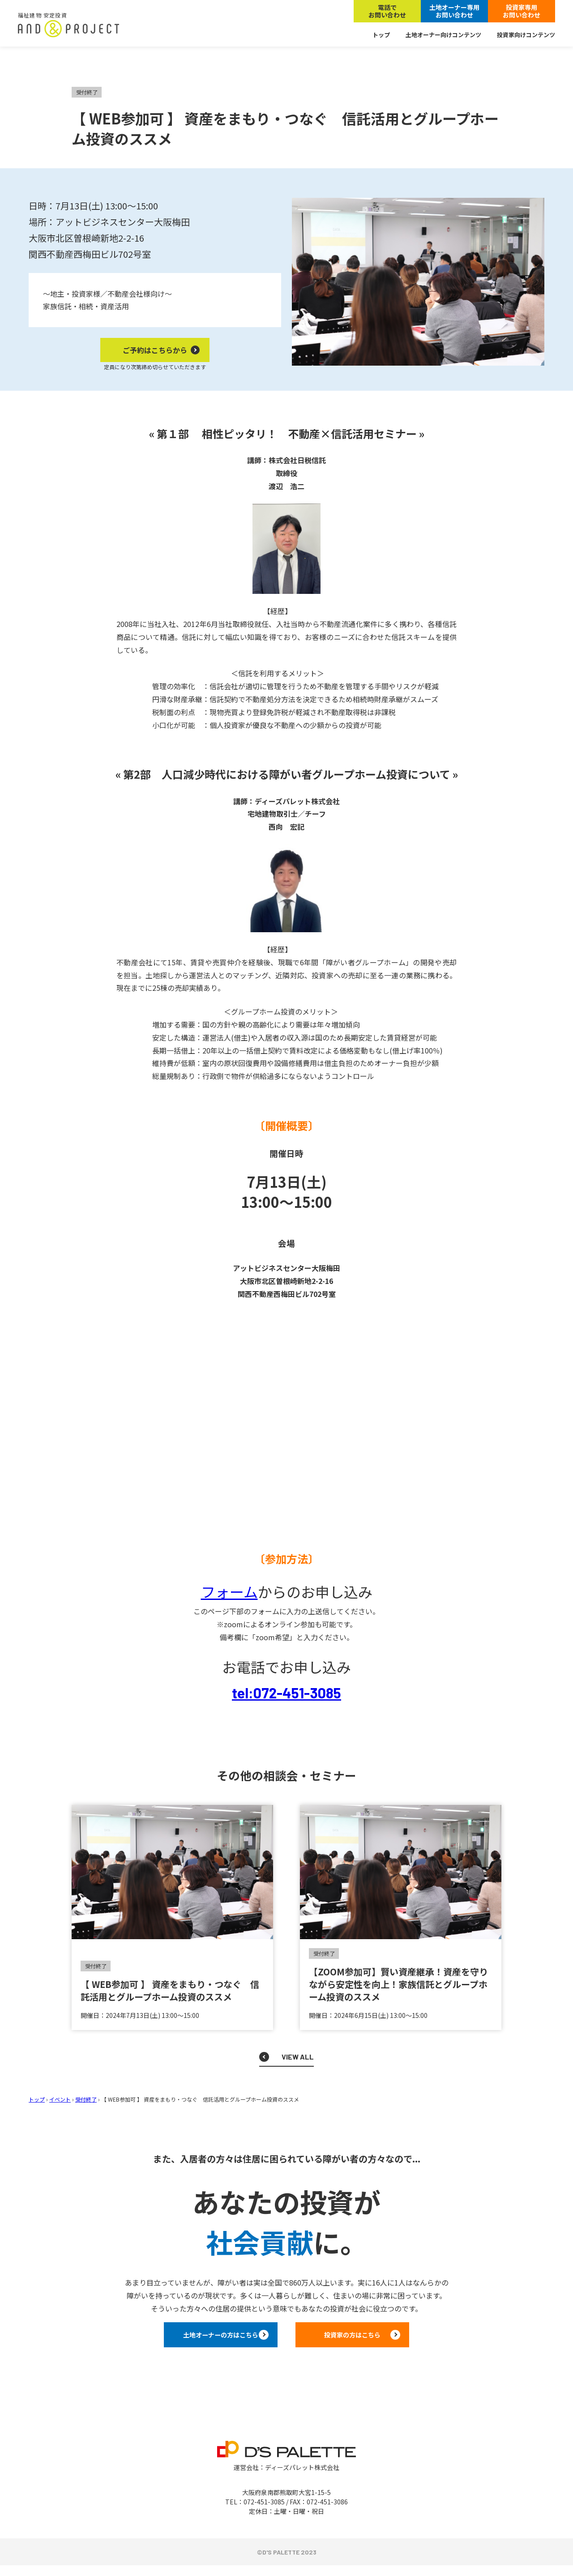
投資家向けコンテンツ (526, 34)
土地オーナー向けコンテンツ (443, 34)
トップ (381, 34)
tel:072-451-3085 (286, 1692)
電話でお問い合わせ (387, 11)
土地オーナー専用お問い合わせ (454, 11)
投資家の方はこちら (376, 2339)
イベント (60, 2099)
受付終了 (86, 2099)
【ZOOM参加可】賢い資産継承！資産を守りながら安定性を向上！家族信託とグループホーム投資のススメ (398, 1984)
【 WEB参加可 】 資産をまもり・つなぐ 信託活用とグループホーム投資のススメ (170, 1990)
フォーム (229, 1591)
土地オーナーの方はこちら (197, 2339)
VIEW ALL (298, 2056)
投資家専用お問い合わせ (521, 11)
